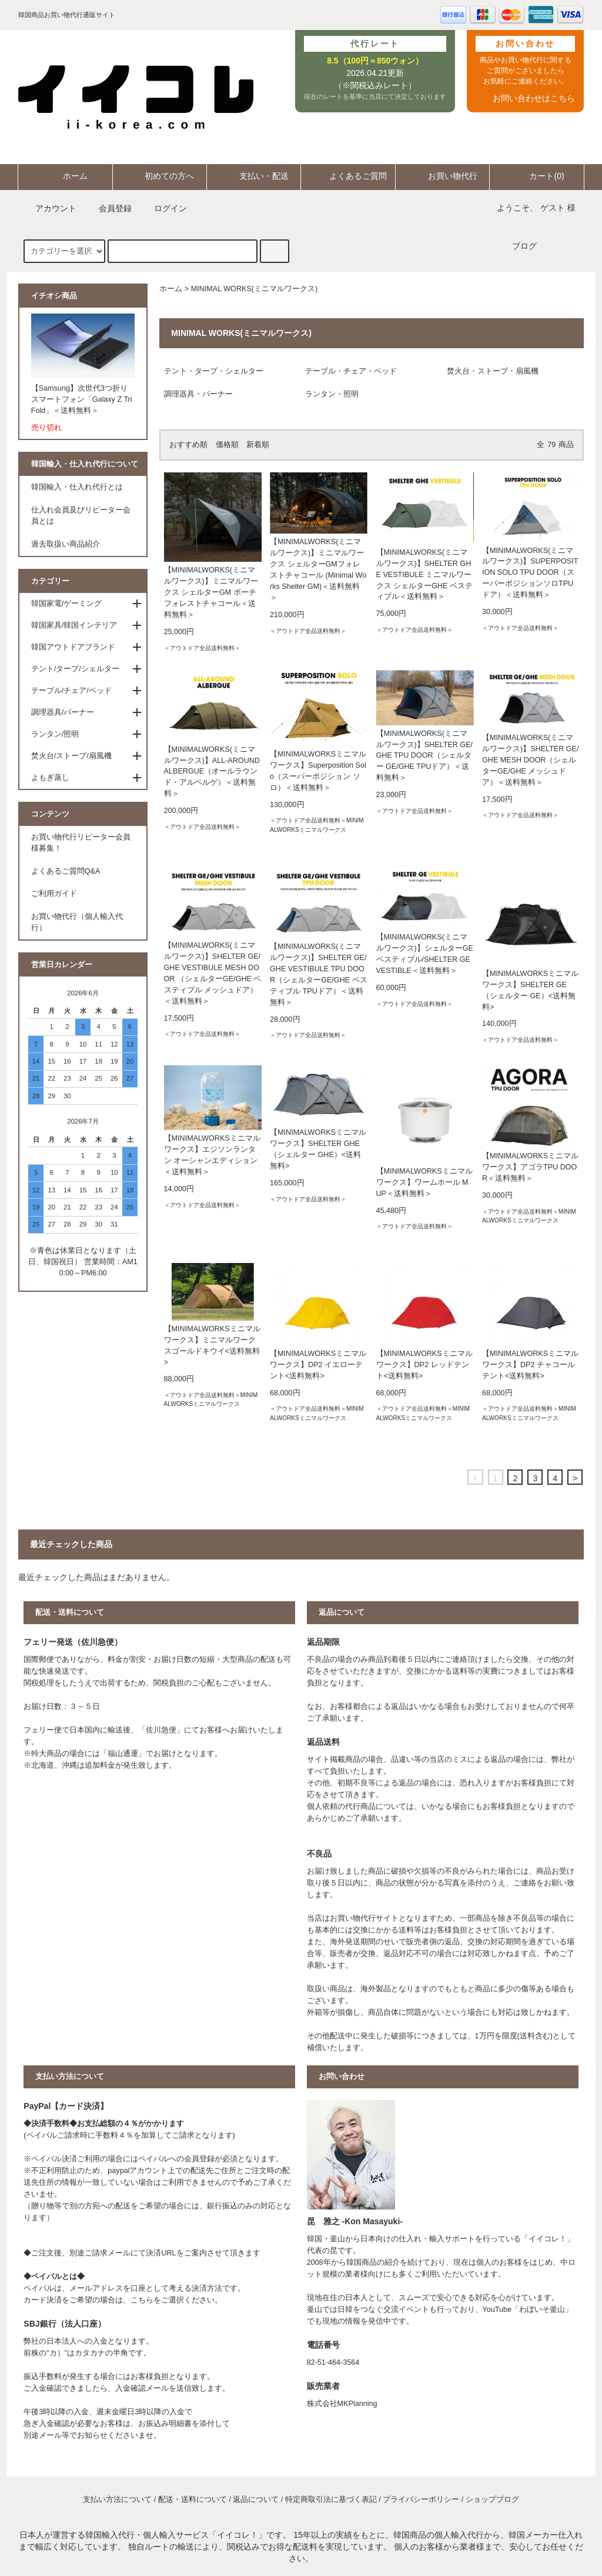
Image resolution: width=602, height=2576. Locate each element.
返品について (256, 2499)
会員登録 (108, 208)
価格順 (227, 445)
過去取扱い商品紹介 (65, 544)
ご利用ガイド (54, 893)
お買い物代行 (442, 176)
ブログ (524, 246)
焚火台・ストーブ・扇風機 (493, 371)
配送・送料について (192, 2499)
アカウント (48, 208)
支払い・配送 (254, 176)
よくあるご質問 (348, 176)
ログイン (163, 208)
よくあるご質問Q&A (66, 871)
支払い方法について (117, 2499)
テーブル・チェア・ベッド (351, 371)
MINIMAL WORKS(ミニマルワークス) (254, 289)
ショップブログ (492, 2499)
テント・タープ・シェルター (213, 371)
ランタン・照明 (332, 394)
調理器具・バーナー (198, 394)
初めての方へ (159, 176)
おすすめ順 (188, 445)
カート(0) (536, 176)
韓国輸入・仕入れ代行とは (77, 487)
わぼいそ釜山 (542, 2309)
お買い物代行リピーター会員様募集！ (81, 842)
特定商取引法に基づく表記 (331, 2499)
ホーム (65, 176)
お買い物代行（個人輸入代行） (77, 922)
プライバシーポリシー (421, 2499)
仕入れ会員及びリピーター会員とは (81, 515)
